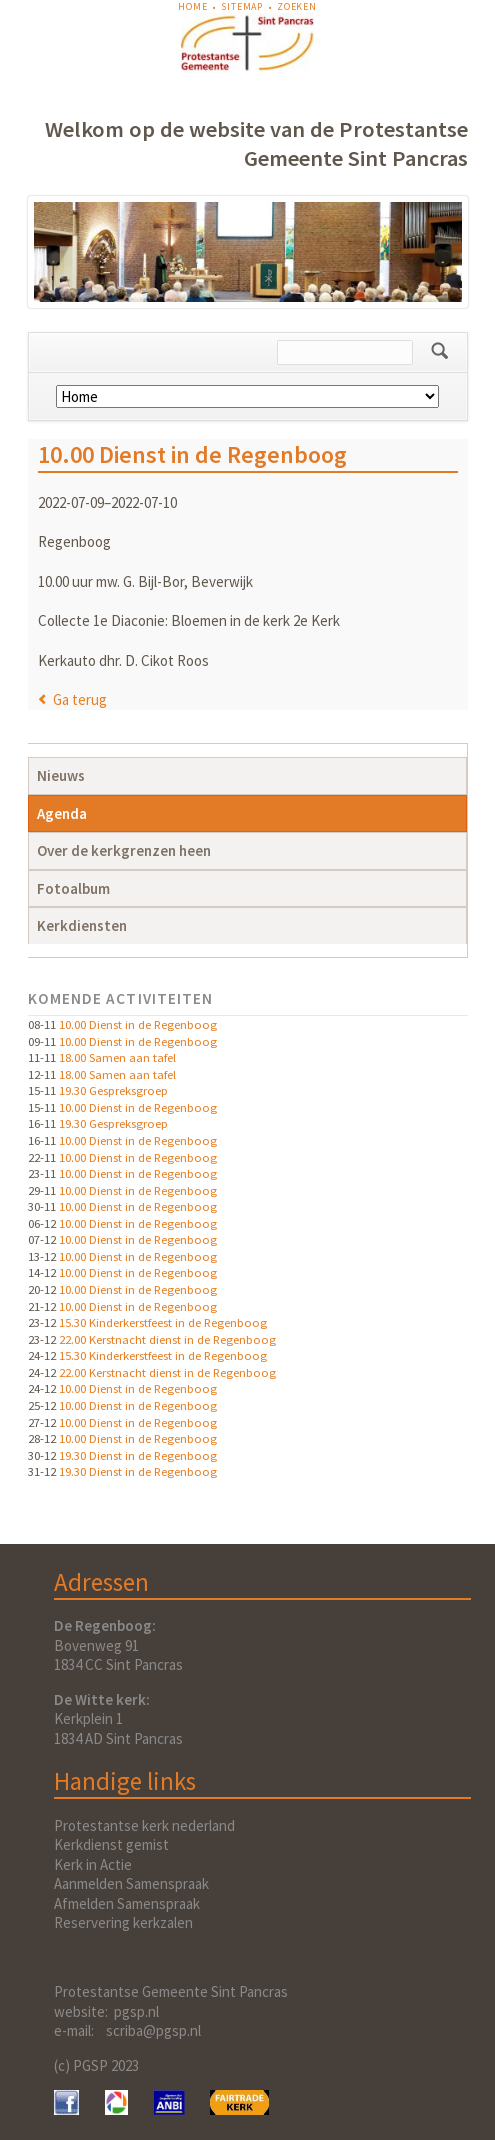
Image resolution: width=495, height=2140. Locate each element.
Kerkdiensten (82, 925)
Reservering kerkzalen (123, 1922)
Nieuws (61, 775)
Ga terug (80, 699)
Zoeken (297, 6)
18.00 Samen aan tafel (117, 1057)
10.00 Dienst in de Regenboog (138, 1024)
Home (192, 6)
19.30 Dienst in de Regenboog (138, 1455)
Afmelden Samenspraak (127, 1903)
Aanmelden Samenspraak (131, 1883)
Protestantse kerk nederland (144, 1825)
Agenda (62, 813)
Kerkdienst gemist (111, 1844)
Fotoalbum (73, 888)
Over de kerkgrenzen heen (124, 850)
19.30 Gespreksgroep (113, 1090)
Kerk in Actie (93, 1864)
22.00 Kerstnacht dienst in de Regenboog (167, 1339)
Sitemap (242, 6)
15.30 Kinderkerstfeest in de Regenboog (163, 1322)
